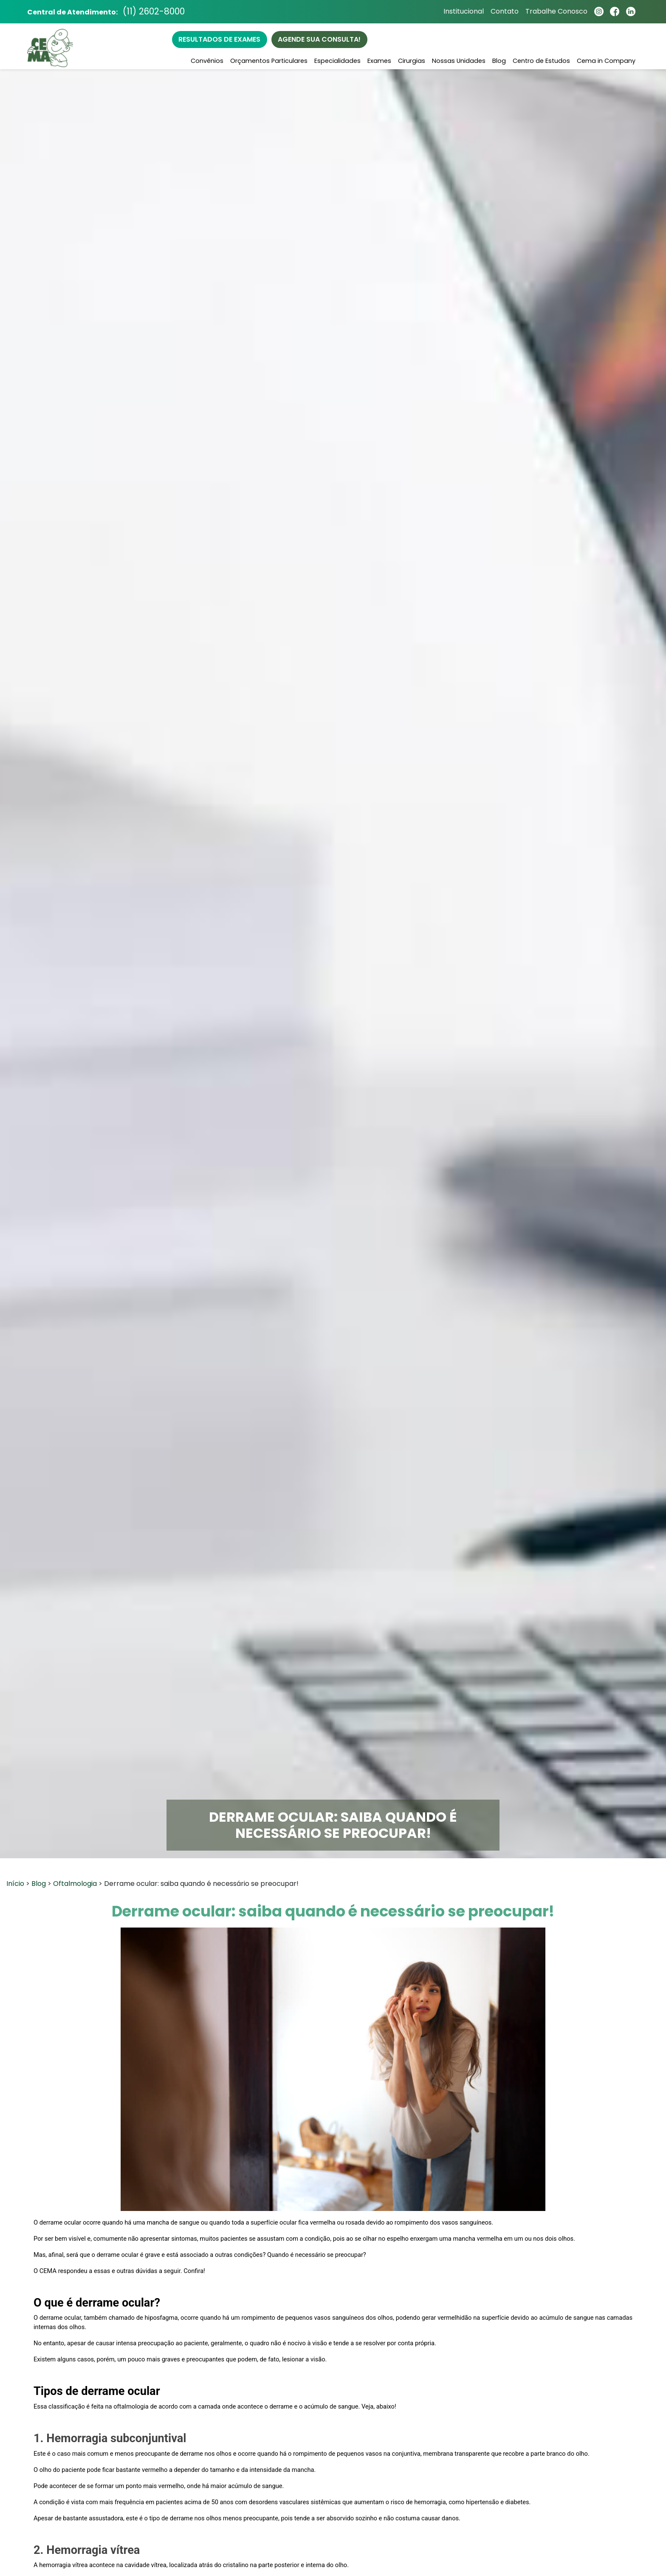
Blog (499, 61)
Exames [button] (379, 61)
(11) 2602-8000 (155, 12)
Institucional (463, 12)
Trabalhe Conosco (556, 12)
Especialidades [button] (337, 61)
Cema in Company (606, 61)
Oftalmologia (75, 1883)
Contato (504, 12)
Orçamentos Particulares (269, 61)
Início (15, 1883)
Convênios (207, 61)
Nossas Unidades (458, 61)
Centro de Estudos (541, 61)
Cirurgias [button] (411, 61)
